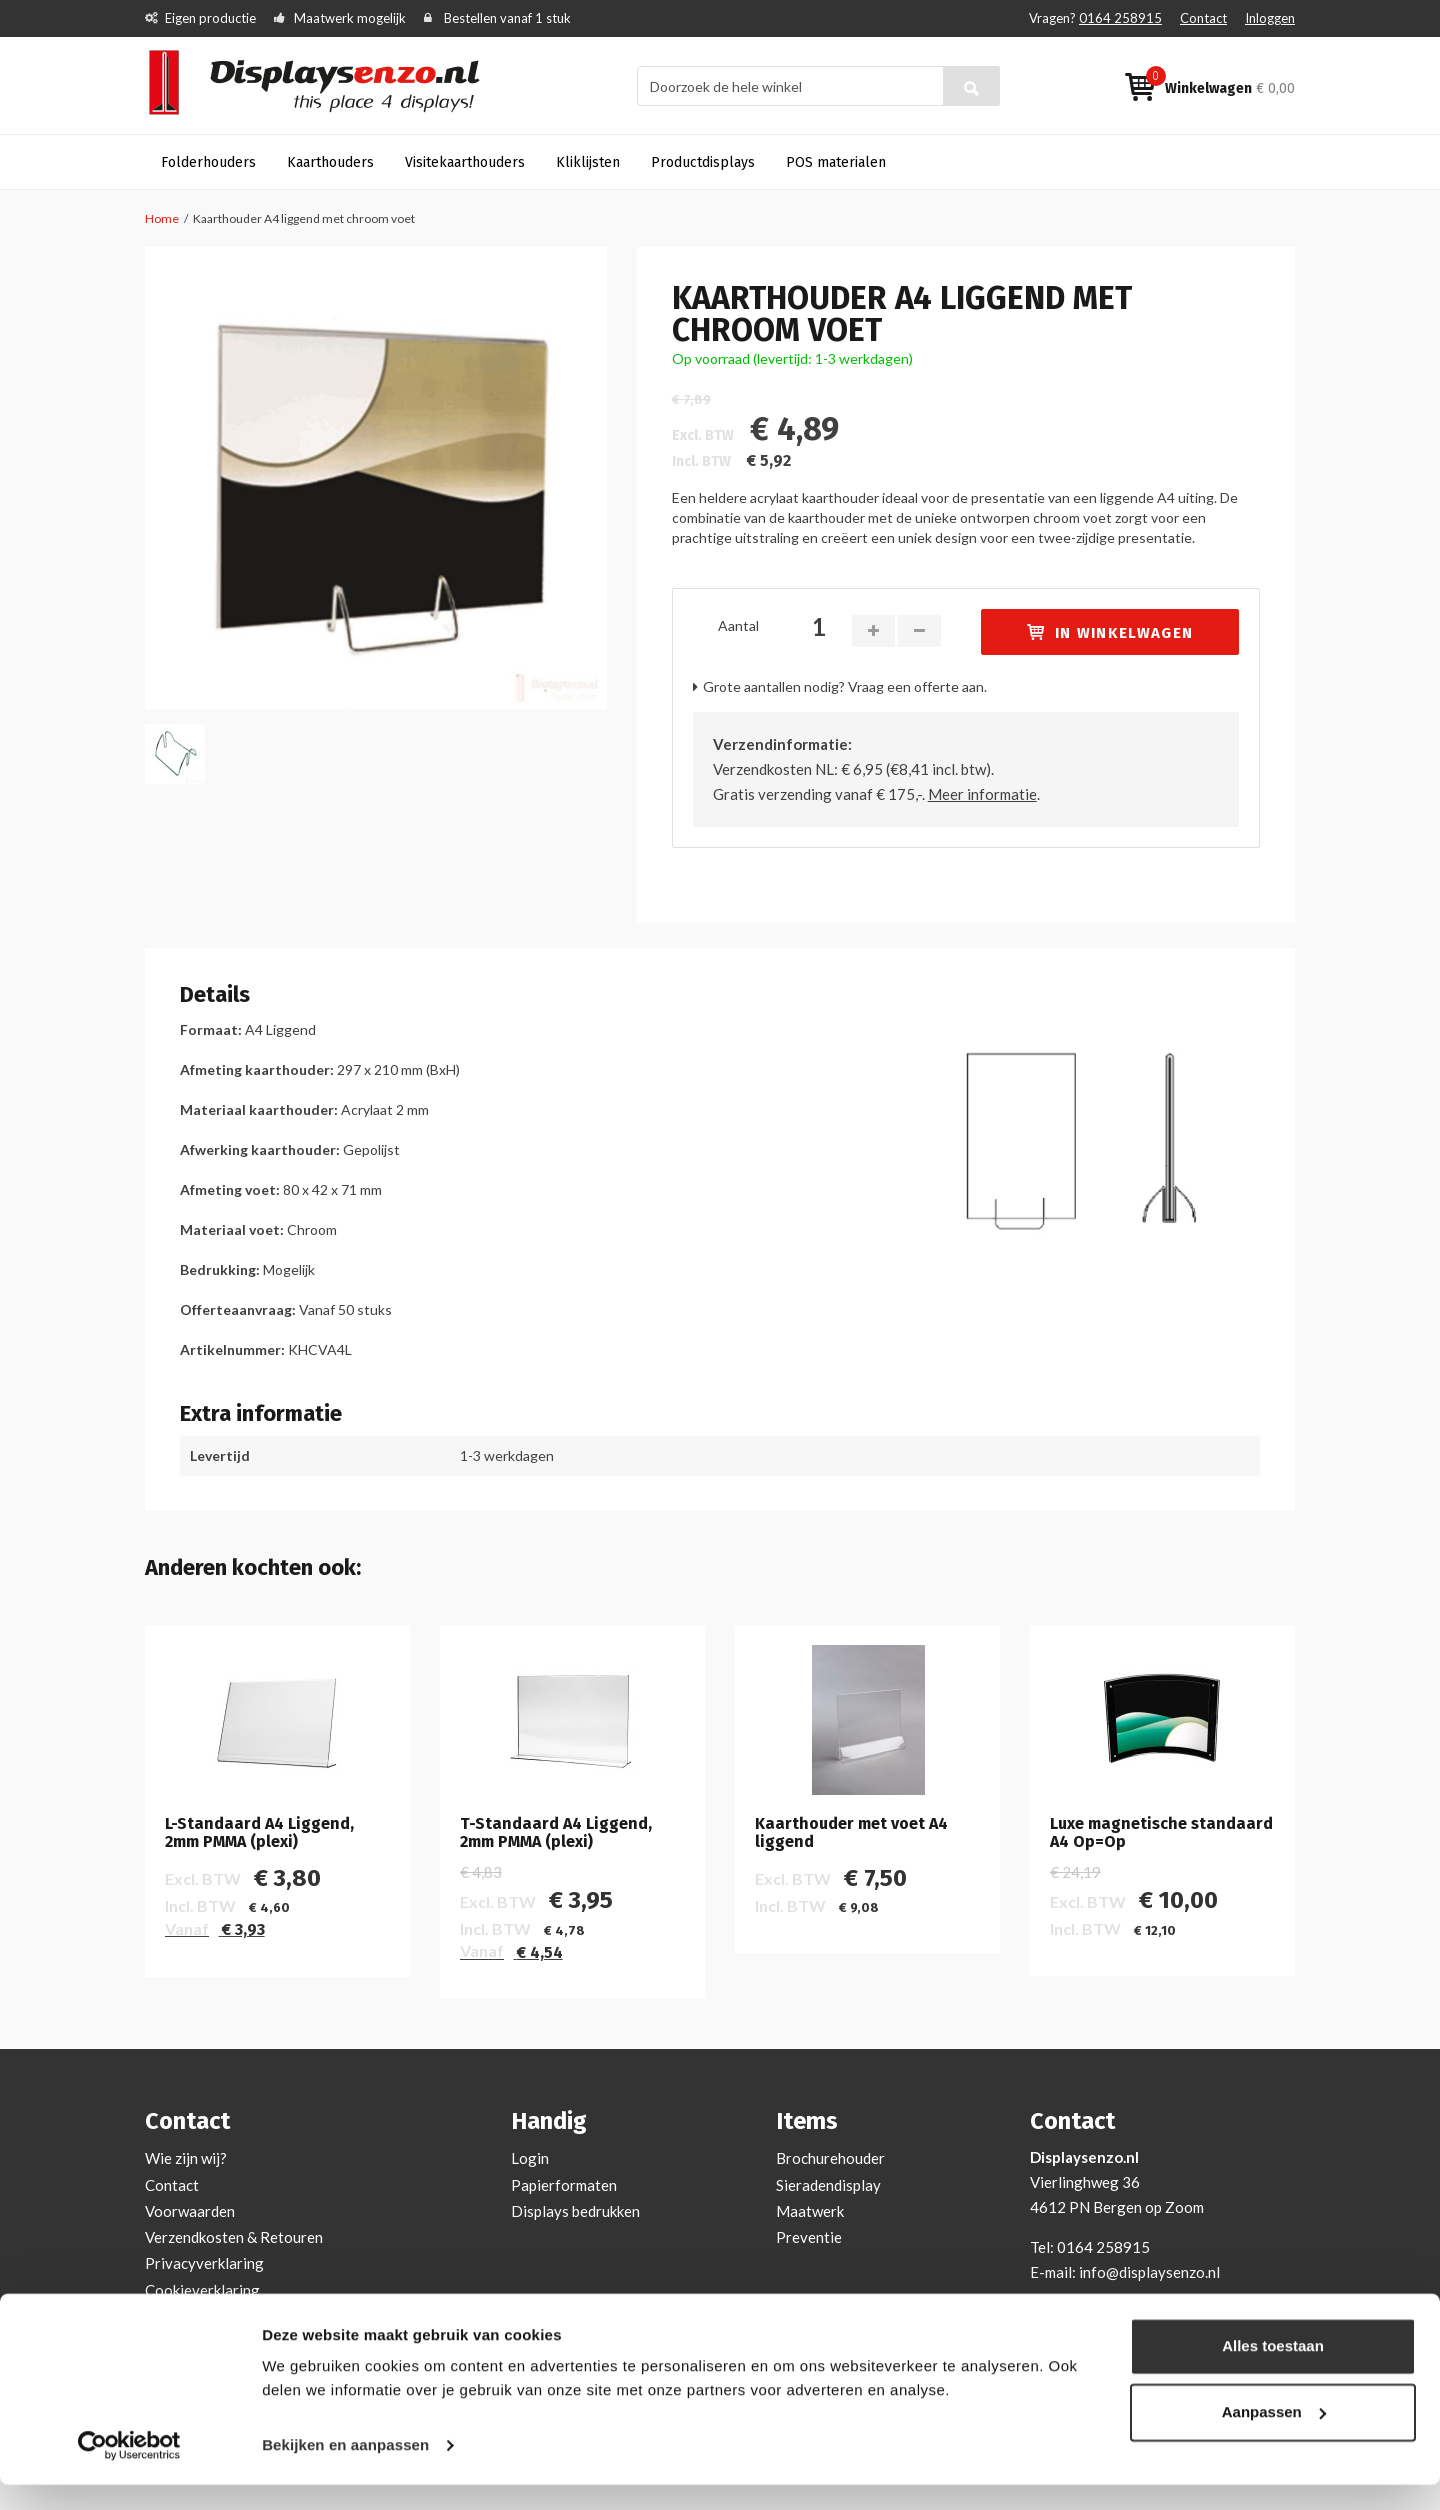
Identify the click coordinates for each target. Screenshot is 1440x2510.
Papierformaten (564, 2185)
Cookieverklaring (202, 2290)
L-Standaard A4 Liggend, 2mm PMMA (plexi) (259, 1832)
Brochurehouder (830, 2158)
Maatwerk (810, 2211)
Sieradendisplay (828, 2185)
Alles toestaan (1273, 2371)
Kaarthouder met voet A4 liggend (851, 1832)
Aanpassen (1274, 2436)
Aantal (738, 625)
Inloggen (1270, 18)
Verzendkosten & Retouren (234, 2237)
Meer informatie (982, 794)
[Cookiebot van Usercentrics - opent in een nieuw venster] (129, 2471)
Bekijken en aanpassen (345, 2470)
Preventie (809, 2237)
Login (530, 2158)
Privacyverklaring (204, 2263)
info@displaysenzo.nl (1149, 2272)
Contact (1203, 18)
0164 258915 (1120, 18)
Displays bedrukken (575, 2211)
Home (162, 218)
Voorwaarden (190, 2211)
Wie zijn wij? (186, 2158)
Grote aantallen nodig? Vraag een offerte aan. (845, 686)
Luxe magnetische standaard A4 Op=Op (1161, 1832)
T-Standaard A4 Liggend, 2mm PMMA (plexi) (556, 1832)
